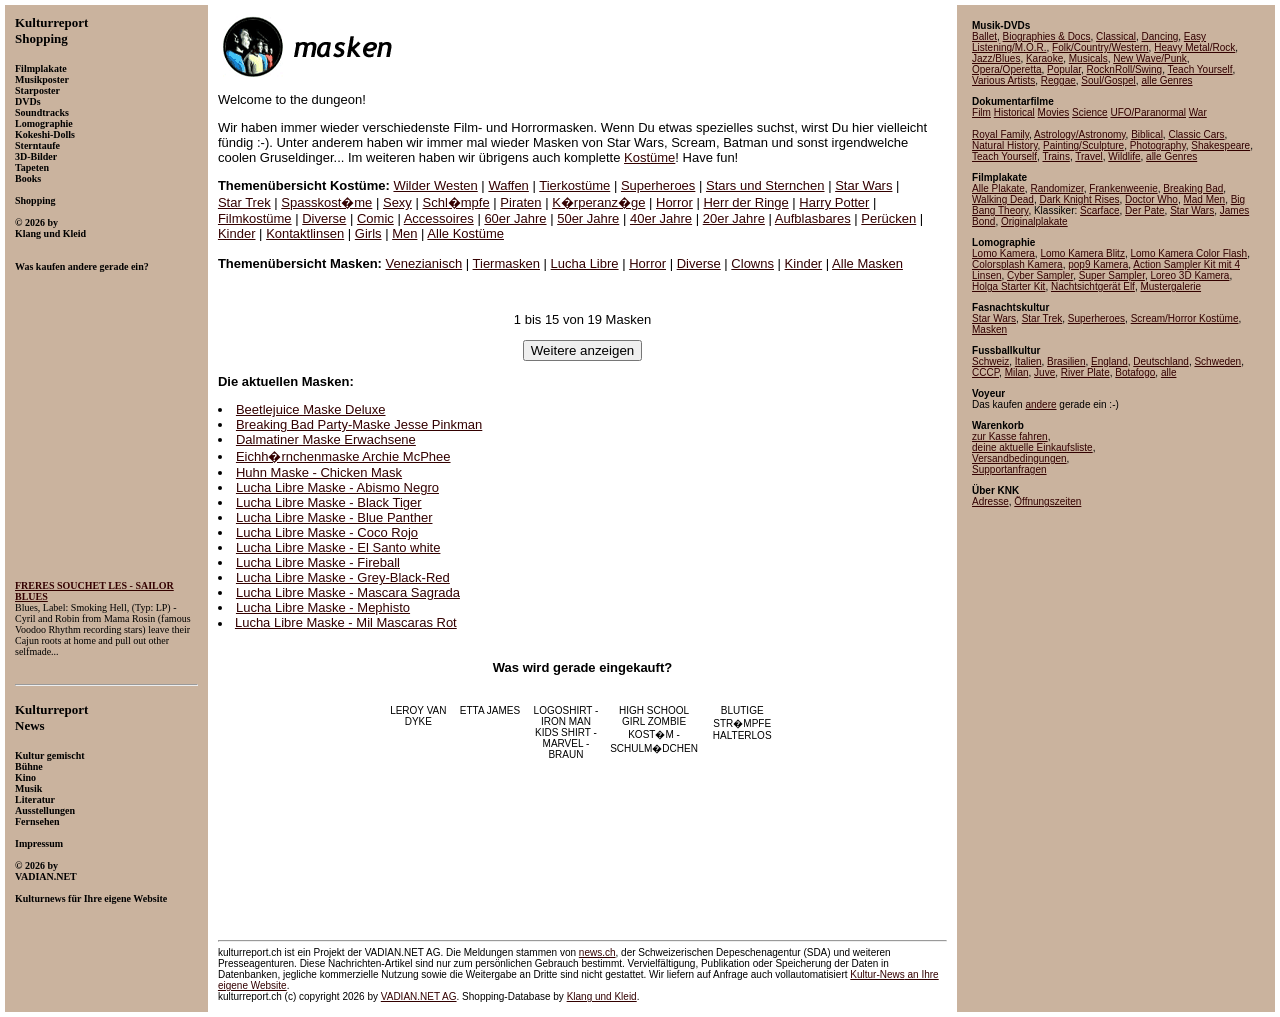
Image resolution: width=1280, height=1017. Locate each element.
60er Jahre (515, 218)
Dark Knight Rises (1079, 199)
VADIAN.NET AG (419, 996)
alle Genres (1166, 80)
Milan (1017, 372)
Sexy (397, 202)
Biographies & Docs (1047, 36)
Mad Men (1204, 199)
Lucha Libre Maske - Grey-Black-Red (343, 577)
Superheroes (658, 185)
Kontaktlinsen (305, 233)
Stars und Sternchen (765, 185)
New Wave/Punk (1150, 58)
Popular (1064, 69)
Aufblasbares (813, 218)
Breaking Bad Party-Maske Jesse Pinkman (359, 424)
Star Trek (244, 202)
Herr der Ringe (745, 202)
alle (1169, 372)
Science (1090, 112)
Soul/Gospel (1108, 80)
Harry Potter (834, 202)
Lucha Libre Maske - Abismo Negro (337, 487)
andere (1040, 404)
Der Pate (1144, 210)
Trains (1055, 156)
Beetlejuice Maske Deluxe (311, 409)
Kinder (237, 233)
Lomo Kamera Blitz (1082, 253)
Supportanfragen (1009, 469)
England (1109, 361)
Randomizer (1056, 188)
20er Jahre (734, 218)
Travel (1088, 156)
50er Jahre (588, 218)
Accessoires (439, 218)
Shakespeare (1220, 145)
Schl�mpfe (456, 202)
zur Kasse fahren (1010, 436)
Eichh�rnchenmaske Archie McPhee (343, 456)
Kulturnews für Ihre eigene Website (91, 898)
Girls (368, 233)
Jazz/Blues (996, 58)
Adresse (990, 501)
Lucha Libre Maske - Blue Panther (334, 517)
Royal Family (1000, 134)
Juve (1044, 372)
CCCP (985, 372)
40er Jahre (661, 218)
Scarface (1099, 210)
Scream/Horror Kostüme (1185, 318)
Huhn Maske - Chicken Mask (319, 472)
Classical (1116, 36)
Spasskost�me (326, 202)
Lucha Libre (585, 263)
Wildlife (1124, 156)
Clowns (752, 263)
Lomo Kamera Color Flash (1188, 253)
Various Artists (1003, 80)
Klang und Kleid (602, 996)
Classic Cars (1196, 134)
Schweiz (990, 361)
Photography (1158, 145)
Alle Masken (867, 263)
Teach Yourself (1200, 69)
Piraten (520, 202)
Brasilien (1066, 361)
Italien (1028, 361)
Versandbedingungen (1019, 458)
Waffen (508, 185)
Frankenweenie (1123, 188)
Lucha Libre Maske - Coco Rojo (327, 532)
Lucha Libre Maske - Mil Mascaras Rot (346, 622)
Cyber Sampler (1040, 275)
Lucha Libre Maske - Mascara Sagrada (348, 592)
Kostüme (649, 157)
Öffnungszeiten (1047, 501)
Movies (1054, 112)
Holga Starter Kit (1008, 286)
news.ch (597, 952)
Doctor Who (1151, 199)
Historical (1014, 112)
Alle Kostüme (465, 233)
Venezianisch (424, 263)
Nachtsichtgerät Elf (1093, 286)
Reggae (1058, 80)
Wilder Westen (435, 185)
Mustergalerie (1170, 286)
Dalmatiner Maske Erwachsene (326, 439)
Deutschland (1161, 361)
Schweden (1217, 361)
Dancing (1160, 36)
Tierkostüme (574, 185)
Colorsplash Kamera (1017, 264)
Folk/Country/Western (1100, 47)
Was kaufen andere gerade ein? (82, 266)
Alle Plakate (998, 188)
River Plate (1085, 372)
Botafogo (1135, 372)
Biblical (1147, 134)
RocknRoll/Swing (1125, 69)
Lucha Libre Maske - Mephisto (323, 607)
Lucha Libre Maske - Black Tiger (329, 502)
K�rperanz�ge (598, 202)
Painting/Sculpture (1083, 145)
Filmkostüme (255, 218)
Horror (674, 202)
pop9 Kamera (1098, 264)
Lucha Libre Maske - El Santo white (338, 547)
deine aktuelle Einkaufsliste (1032, 447)
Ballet (984, 36)
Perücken (888, 218)
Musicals (1088, 58)
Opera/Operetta (1006, 69)
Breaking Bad (1193, 188)
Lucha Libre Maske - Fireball (318, 562)
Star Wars (863, 185)
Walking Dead (1003, 199)
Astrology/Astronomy (1080, 134)
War (1198, 112)
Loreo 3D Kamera (1189, 275)
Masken (989, 329)
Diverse (324, 218)
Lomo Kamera (1003, 253)
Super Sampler (1112, 275)
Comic (375, 218)
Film (981, 112)
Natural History (1004, 145)
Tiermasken (506, 263)
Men (404, 233)
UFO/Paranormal (1148, 112)
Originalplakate (1034, 221)
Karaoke (1044, 58)
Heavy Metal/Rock (1194, 47)
